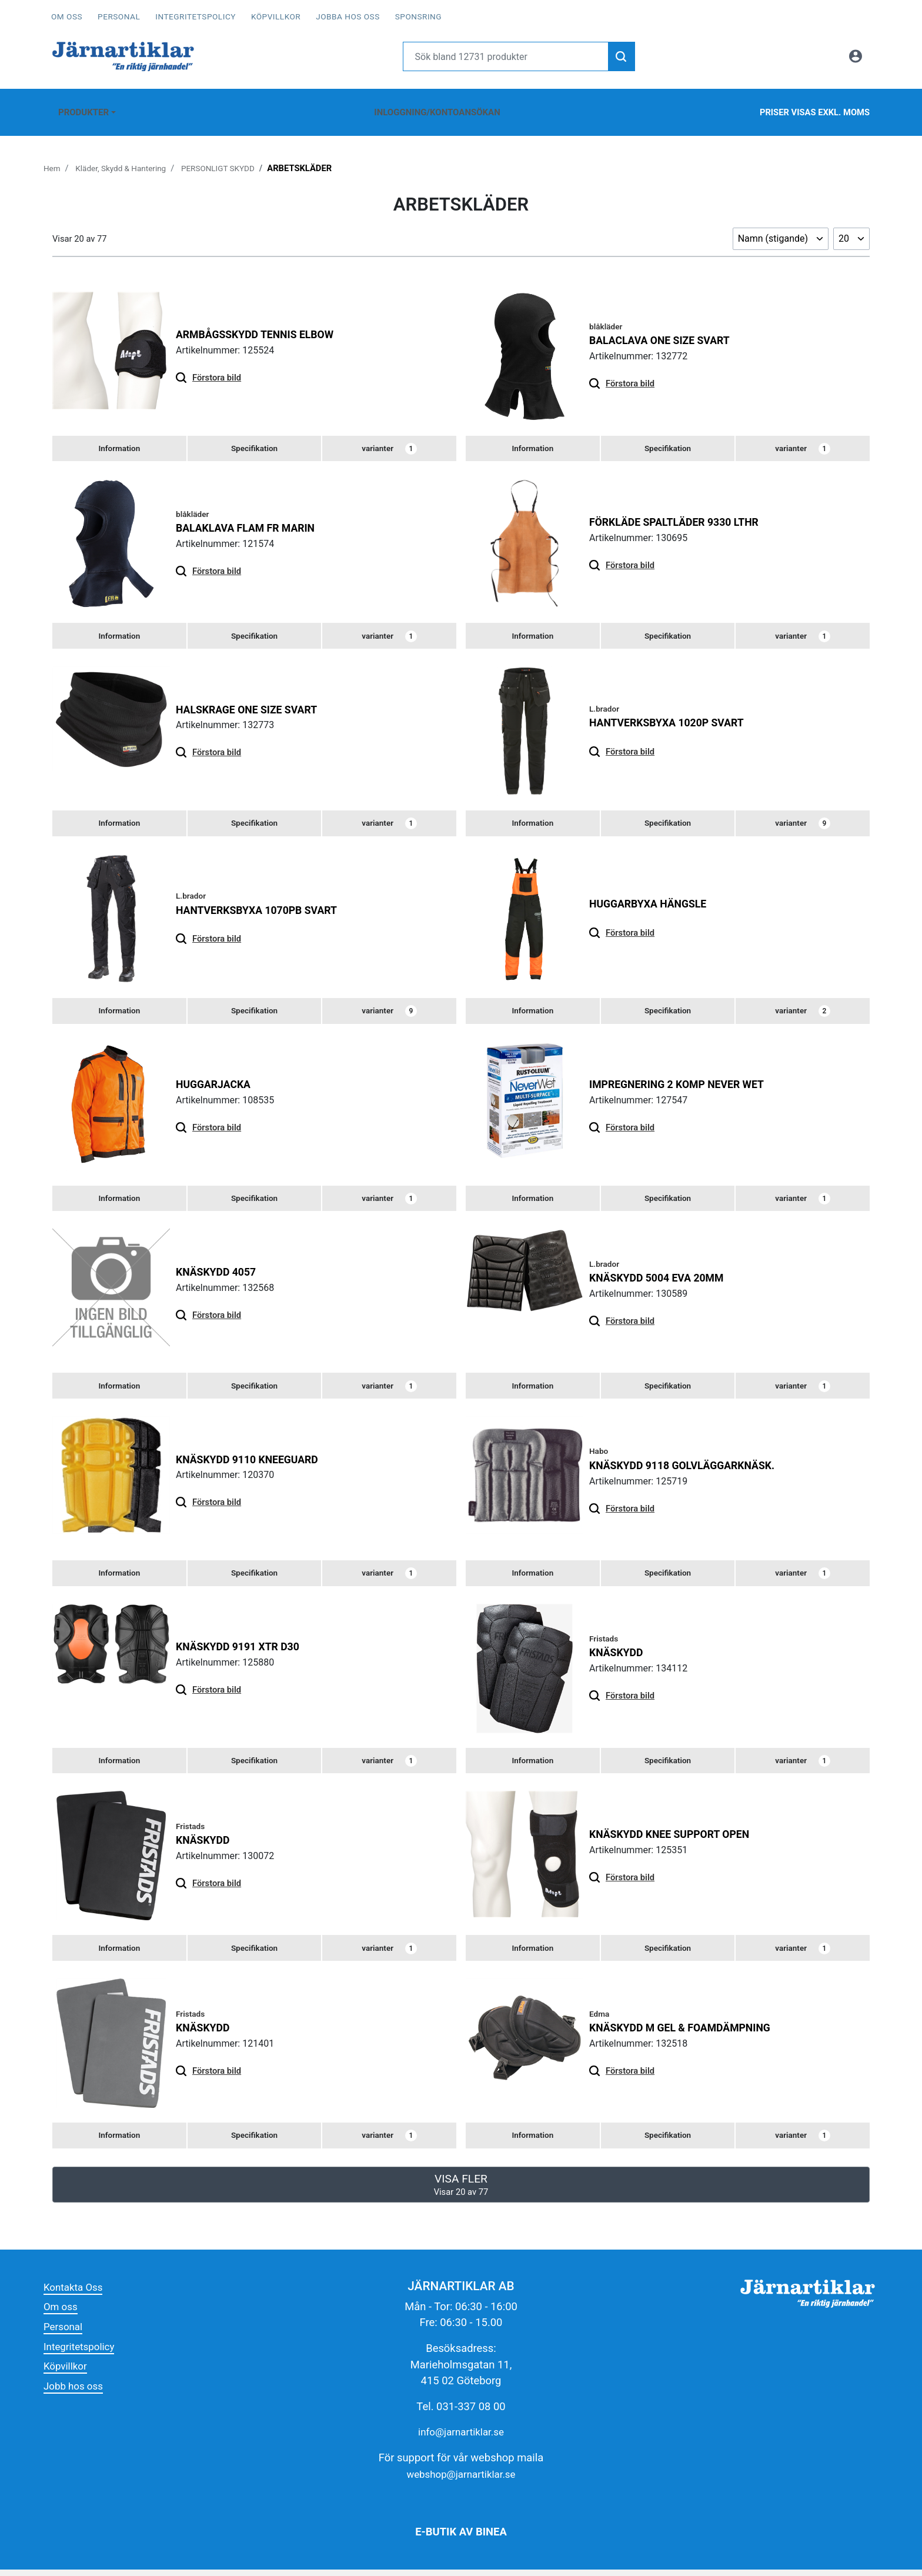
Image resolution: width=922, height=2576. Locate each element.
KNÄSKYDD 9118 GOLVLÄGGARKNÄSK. (690, 1464)
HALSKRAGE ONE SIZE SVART (253, 701)
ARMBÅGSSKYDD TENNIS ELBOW (262, 322)
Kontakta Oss (76, 2293)
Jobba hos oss (348, 16)
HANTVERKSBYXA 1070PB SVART (264, 903)
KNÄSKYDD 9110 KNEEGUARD (253, 1458)
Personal (119, 16)
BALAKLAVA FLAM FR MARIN (251, 518)
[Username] (506, 56)
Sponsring (418, 16)
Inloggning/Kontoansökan (435, 106)
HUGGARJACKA (216, 1080)
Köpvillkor (275, 16)
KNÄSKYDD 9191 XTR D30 (243, 1647)
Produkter (81, 106)
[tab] (119, 438)
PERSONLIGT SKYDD (231, 156)
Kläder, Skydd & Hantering (126, 156)
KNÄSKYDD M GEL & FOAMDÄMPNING (688, 2032)
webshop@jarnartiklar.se (461, 2480)
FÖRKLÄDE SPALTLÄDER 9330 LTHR (681, 512)
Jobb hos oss (76, 2392)
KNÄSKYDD (618, 1654)
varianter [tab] (389, 438)
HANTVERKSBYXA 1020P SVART (673, 714)
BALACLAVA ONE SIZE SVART (665, 328)
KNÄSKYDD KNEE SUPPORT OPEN (676, 1837)
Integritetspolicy (195, 16)
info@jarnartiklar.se (460, 2438)
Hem (53, 156)
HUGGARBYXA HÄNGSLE (653, 898)
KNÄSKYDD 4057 (219, 1269)
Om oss (66, 16)
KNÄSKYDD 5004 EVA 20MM (662, 1275)
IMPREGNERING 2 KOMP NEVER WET (684, 1080)
